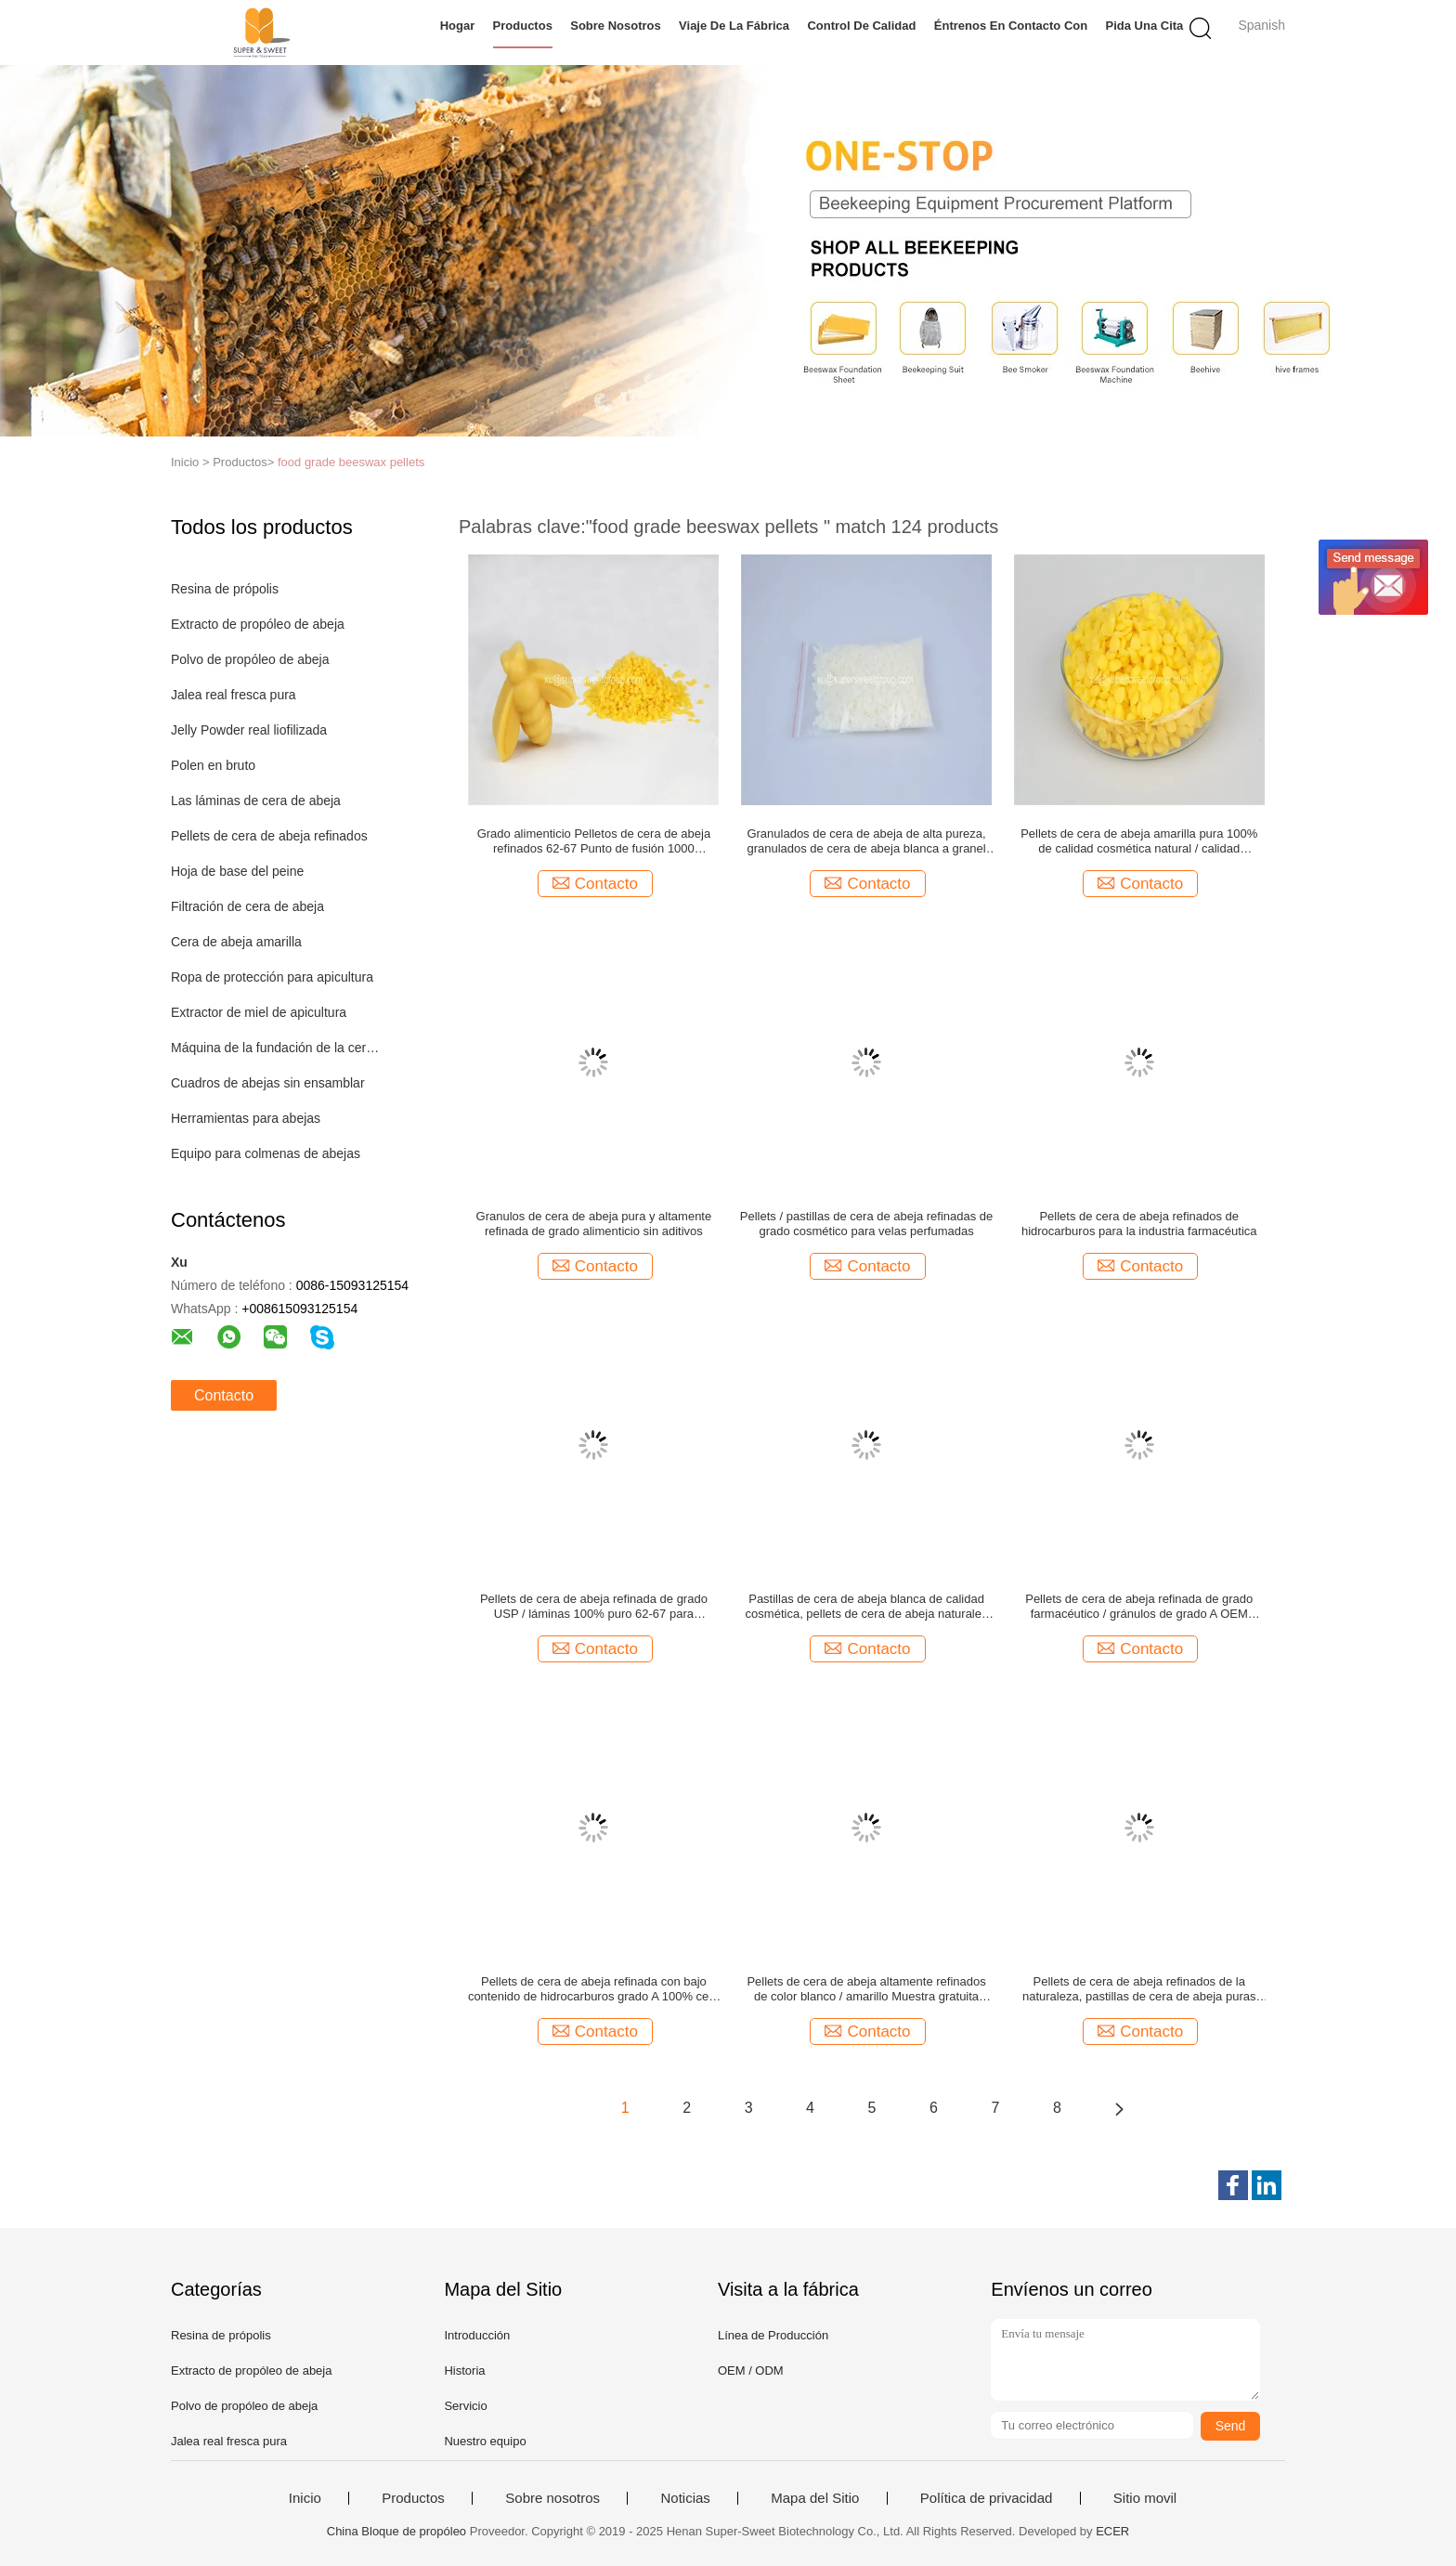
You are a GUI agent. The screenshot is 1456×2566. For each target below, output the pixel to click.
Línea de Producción (773, 2335)
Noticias (684, 2498)
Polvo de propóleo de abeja (250, 659)
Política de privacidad (986, 2498)
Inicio (305, 2498)
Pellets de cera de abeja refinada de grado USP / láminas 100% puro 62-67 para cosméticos (594, 1607)
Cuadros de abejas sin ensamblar (268, 1082)
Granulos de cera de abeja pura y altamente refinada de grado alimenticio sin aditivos (594, 1223)
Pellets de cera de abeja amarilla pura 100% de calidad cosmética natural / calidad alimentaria (1138, 841)
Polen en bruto (213, 765)
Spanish (1261, 25)
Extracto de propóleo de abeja (257, 624)
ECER (1112, 2531)
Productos (522, 26)
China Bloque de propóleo (396, 2531)
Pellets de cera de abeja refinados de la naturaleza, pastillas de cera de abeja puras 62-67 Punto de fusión (1139, 1989)
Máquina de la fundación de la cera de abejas (276, 1047)
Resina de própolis (225, 588)
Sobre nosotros (615, 26)
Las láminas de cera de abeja (256, 800)
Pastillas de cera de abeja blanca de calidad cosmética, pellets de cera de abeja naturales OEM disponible (867, 1607)
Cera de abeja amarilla (236, 941)
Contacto (224, 1395)
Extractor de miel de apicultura (258, 1012)
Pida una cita (1145, 26)
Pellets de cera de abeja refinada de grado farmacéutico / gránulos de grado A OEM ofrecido (1139, 1607)
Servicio (465, 2406)
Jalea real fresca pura (233, 694)
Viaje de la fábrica (734, 26)
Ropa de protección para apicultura (272, 977)
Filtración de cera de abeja (247, 906)
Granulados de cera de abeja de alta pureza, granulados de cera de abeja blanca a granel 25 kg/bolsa (866, 841)
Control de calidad (861, 26)
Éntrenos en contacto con (1010, 26)
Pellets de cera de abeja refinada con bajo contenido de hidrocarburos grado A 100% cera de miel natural (594, 1989)
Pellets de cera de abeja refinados (269, 835)
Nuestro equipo (485, 2441)
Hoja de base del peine (237, 871)
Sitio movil (1144, 2498)
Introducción (477, 2335)
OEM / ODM (751, 2370)
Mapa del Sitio (815, 2498)
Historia (464, 2370)
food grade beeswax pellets (351, 462)
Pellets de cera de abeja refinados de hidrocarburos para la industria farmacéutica (1139, 1223)
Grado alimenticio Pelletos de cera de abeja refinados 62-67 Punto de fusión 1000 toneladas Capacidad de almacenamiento (593, 841)
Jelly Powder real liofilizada (249, 730)
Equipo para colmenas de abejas (265, 1153)
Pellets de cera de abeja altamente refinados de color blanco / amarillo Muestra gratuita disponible (866, 1989)
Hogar (457, 26)
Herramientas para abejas (245, 1118)
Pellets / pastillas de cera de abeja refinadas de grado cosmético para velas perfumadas (866, 1223)
